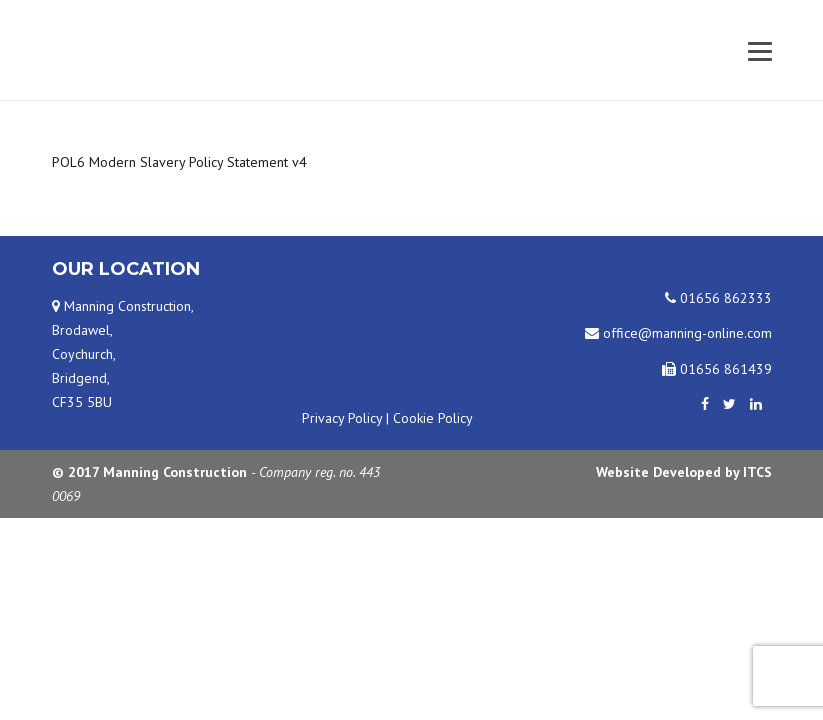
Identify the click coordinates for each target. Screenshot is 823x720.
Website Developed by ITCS (684, 472)
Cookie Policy (433, 418)
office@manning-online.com (678, 333)
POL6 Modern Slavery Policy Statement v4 (179, 162)
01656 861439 (717, 369)
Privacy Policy (342, 418)
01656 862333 (718, 298)
